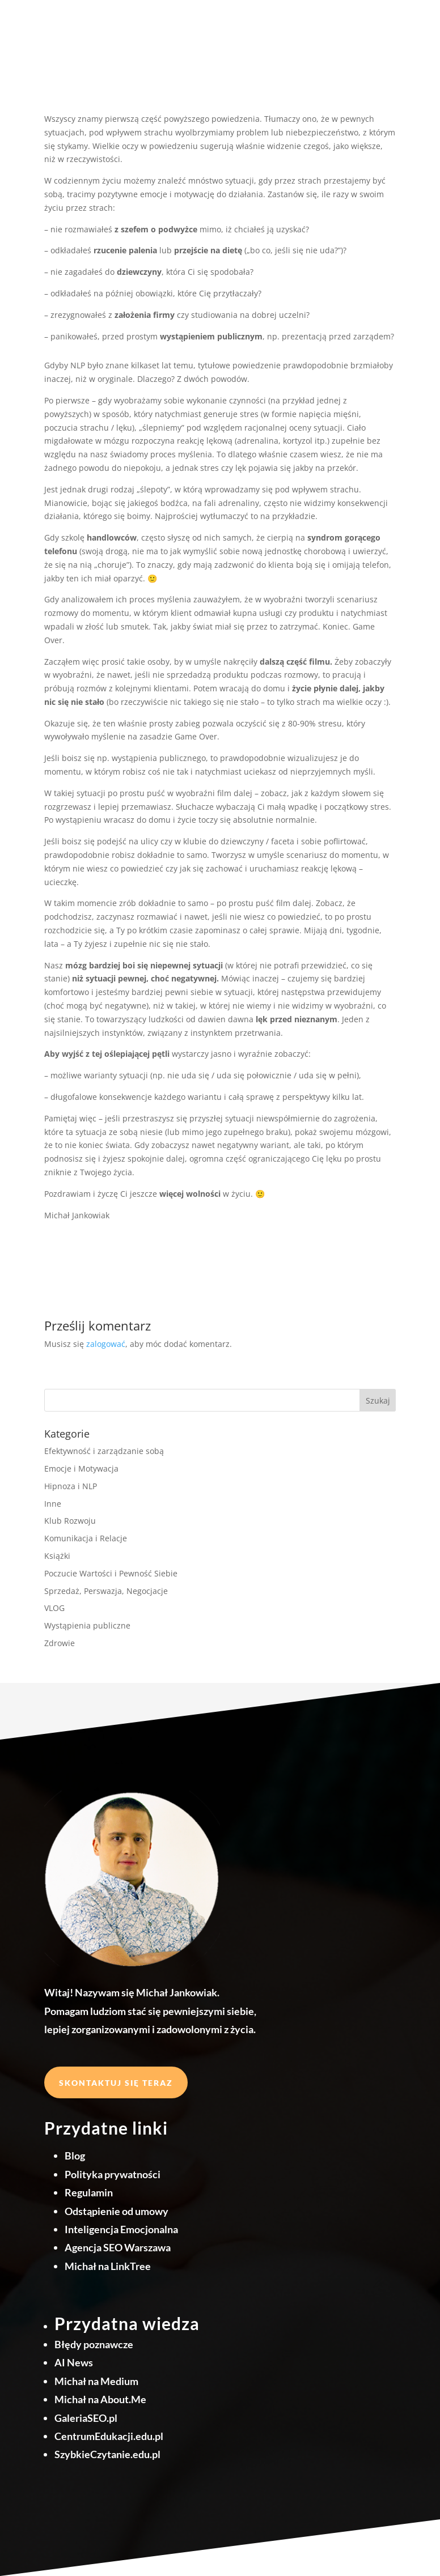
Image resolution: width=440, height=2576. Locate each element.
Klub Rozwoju (70, 1520)
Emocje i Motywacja (81, 1468)
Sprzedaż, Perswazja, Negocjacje (106, 1590)
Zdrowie (59, 1643)
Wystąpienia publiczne (87, 1625)
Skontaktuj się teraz (116, 2083)
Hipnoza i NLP (70, 1486)
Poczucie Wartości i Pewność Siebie (110, 1573)
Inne (52, 1503)
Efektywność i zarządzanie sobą (104, 1451)
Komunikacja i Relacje (85, 1538)
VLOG (54, 1607)
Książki (57, 1555)
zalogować (105, 1343)
